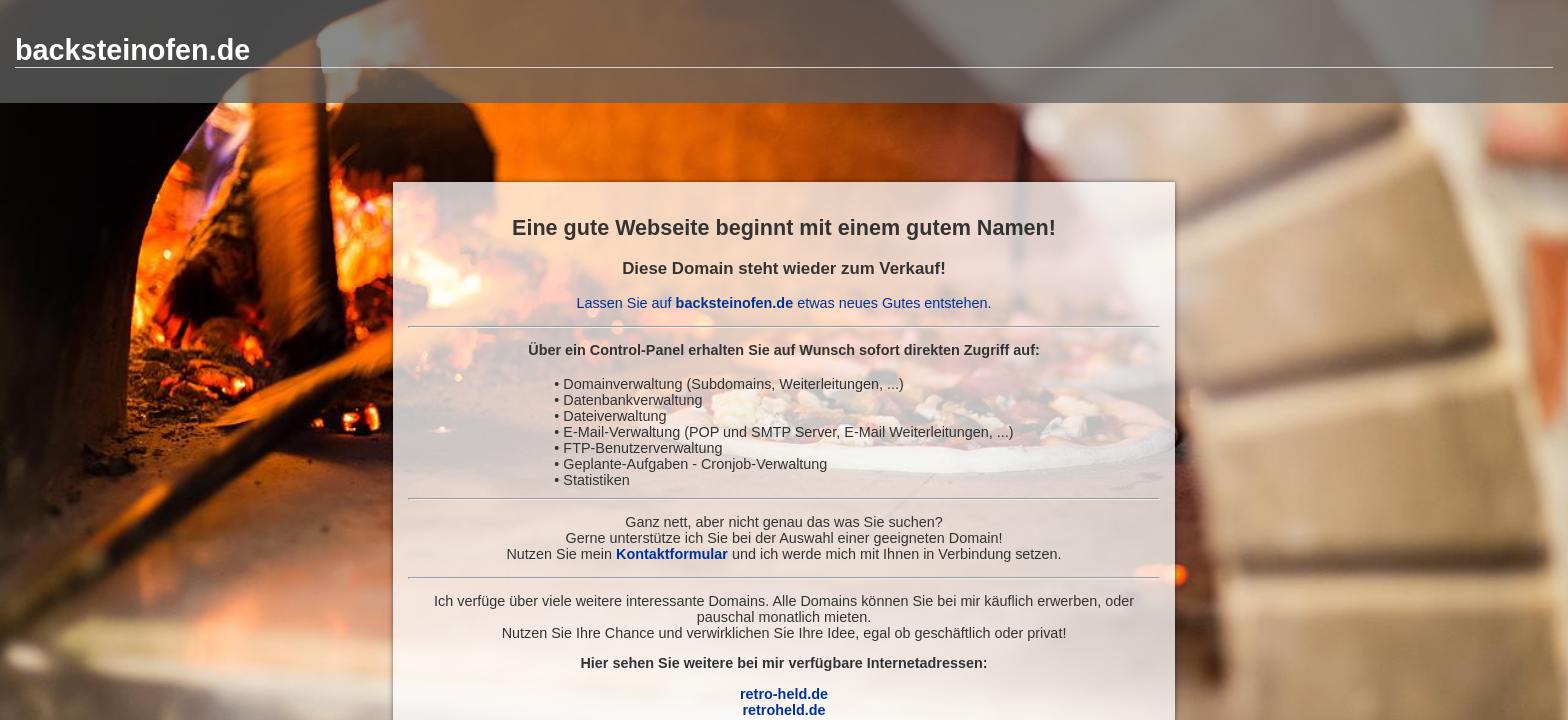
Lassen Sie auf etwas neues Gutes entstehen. (783, 303)
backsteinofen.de (132, 50)
